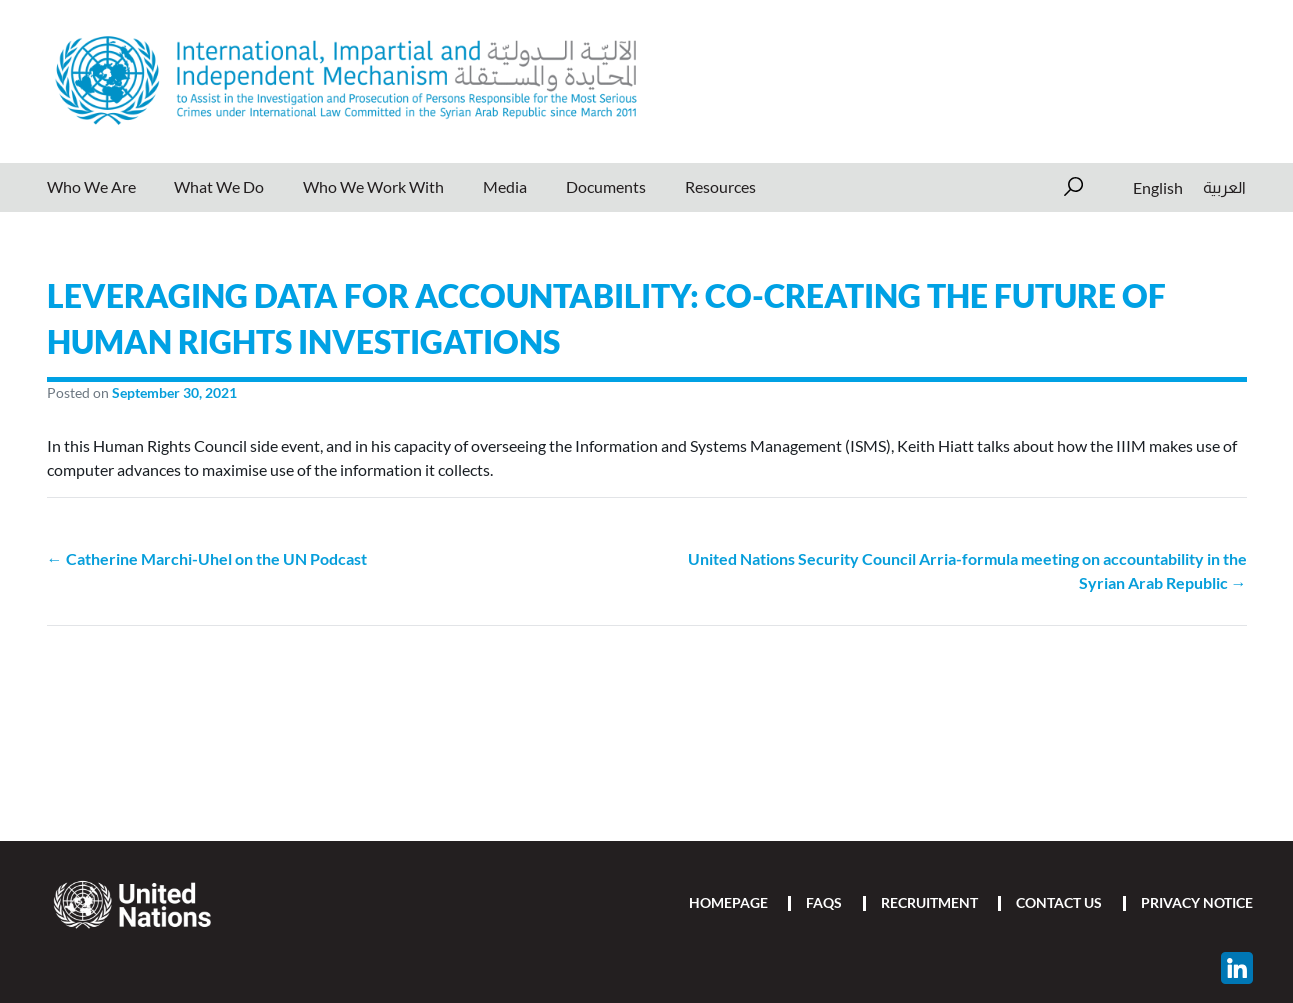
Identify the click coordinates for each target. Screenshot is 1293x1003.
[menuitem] (1158, 187)
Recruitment (929, 902)
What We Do (219, 186)
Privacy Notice (1197, 902)
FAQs (824, 902)
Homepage (728, 902)
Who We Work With (373, 186)
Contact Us (1059, 902)
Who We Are (91, 186)
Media (505, 186)
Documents (606, 186)
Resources (720, 186)
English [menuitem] (1158, 186)
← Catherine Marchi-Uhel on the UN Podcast (207, 558)
